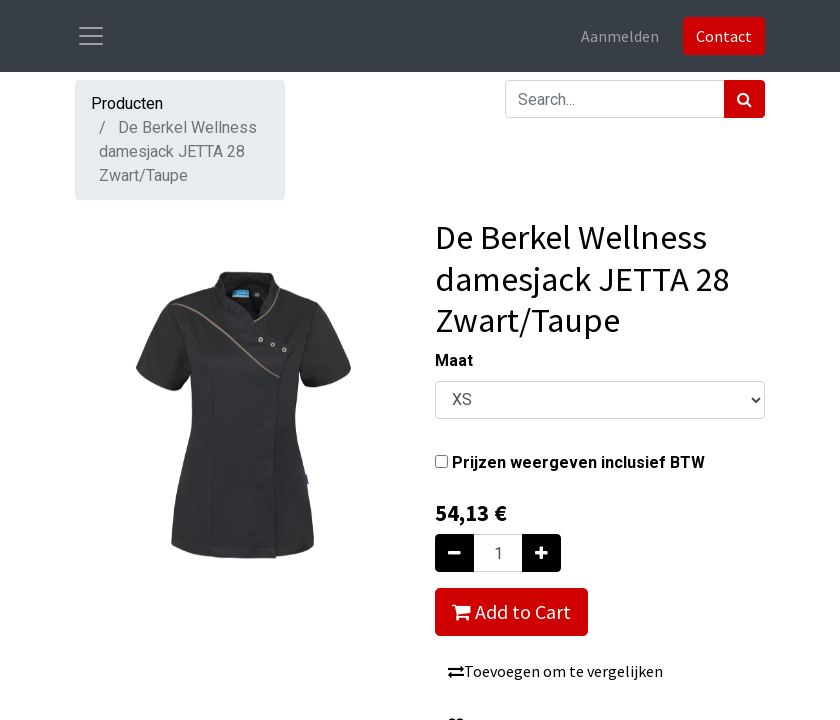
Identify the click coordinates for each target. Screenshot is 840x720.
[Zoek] (744, 99)
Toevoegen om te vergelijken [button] (555, 671)
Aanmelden (620, 36)
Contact (724, 36)
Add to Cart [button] (511, 611)
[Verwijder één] (454, 553)
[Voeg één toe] (541, 553)
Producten (127, 103)
